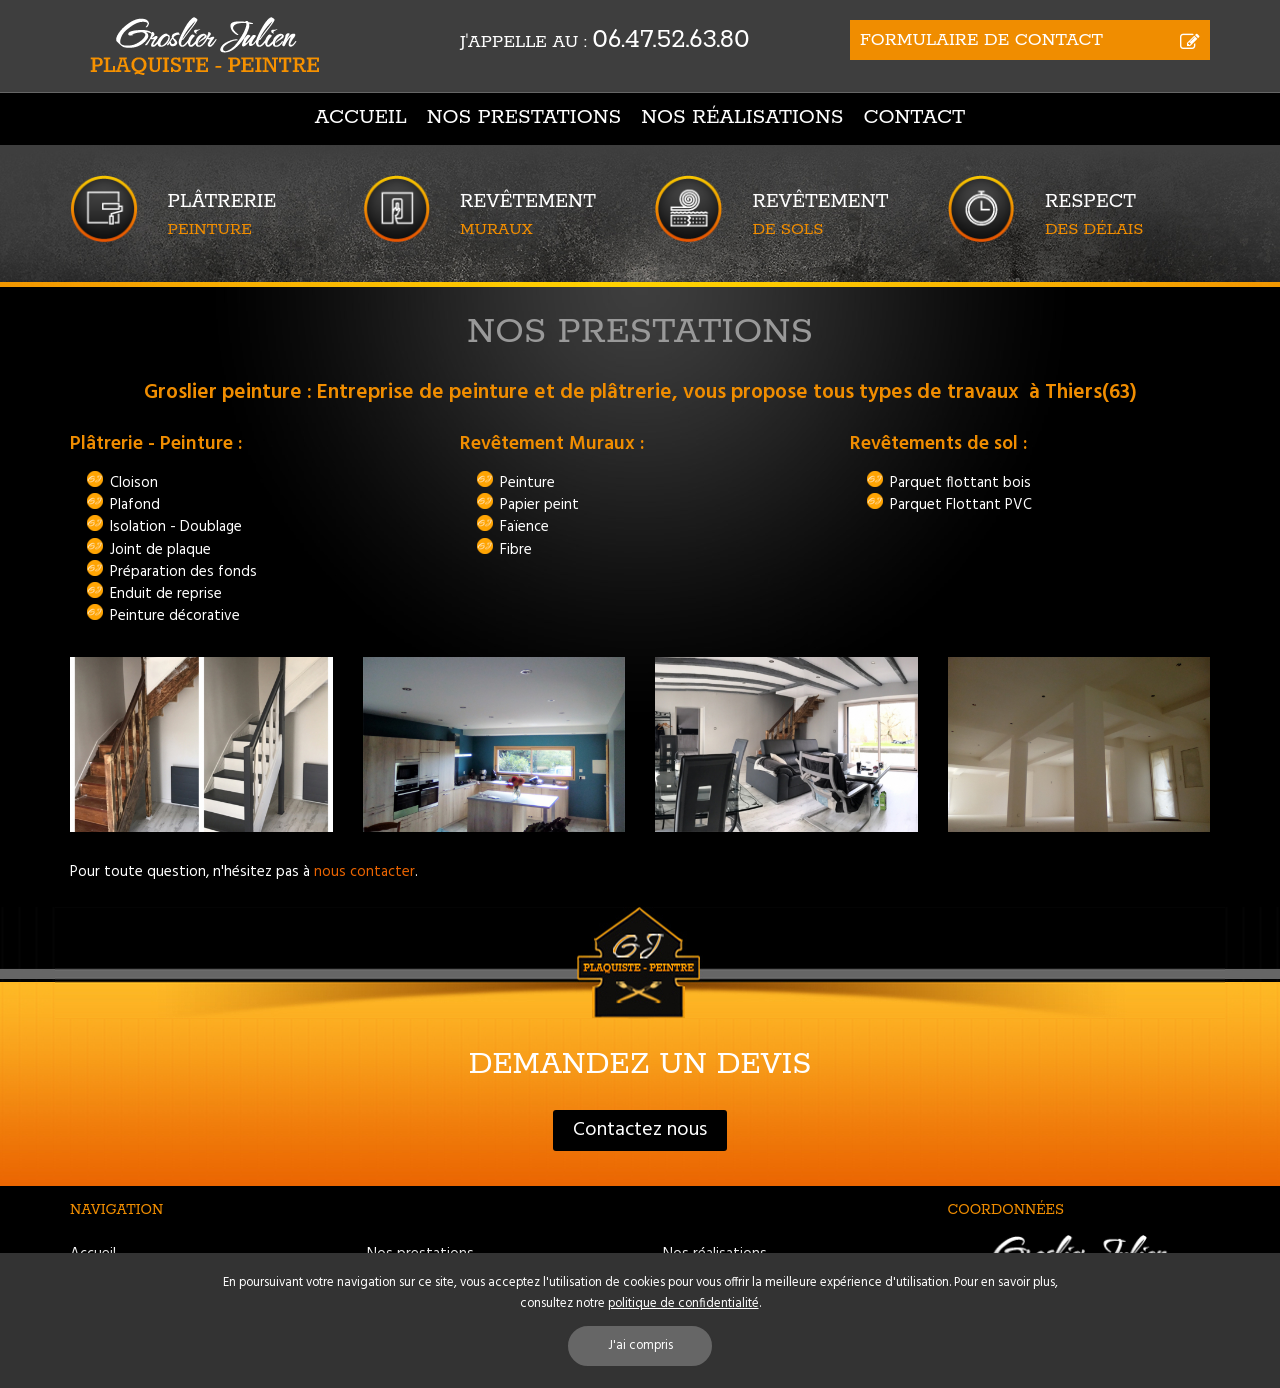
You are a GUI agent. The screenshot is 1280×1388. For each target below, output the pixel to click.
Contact (914, 117)
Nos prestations (524, 117)
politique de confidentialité (683, 1304)
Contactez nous (640, 1130)
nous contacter (364, 872)
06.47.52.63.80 (670, 39)
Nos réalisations (742, 117)
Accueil (361, 117)
